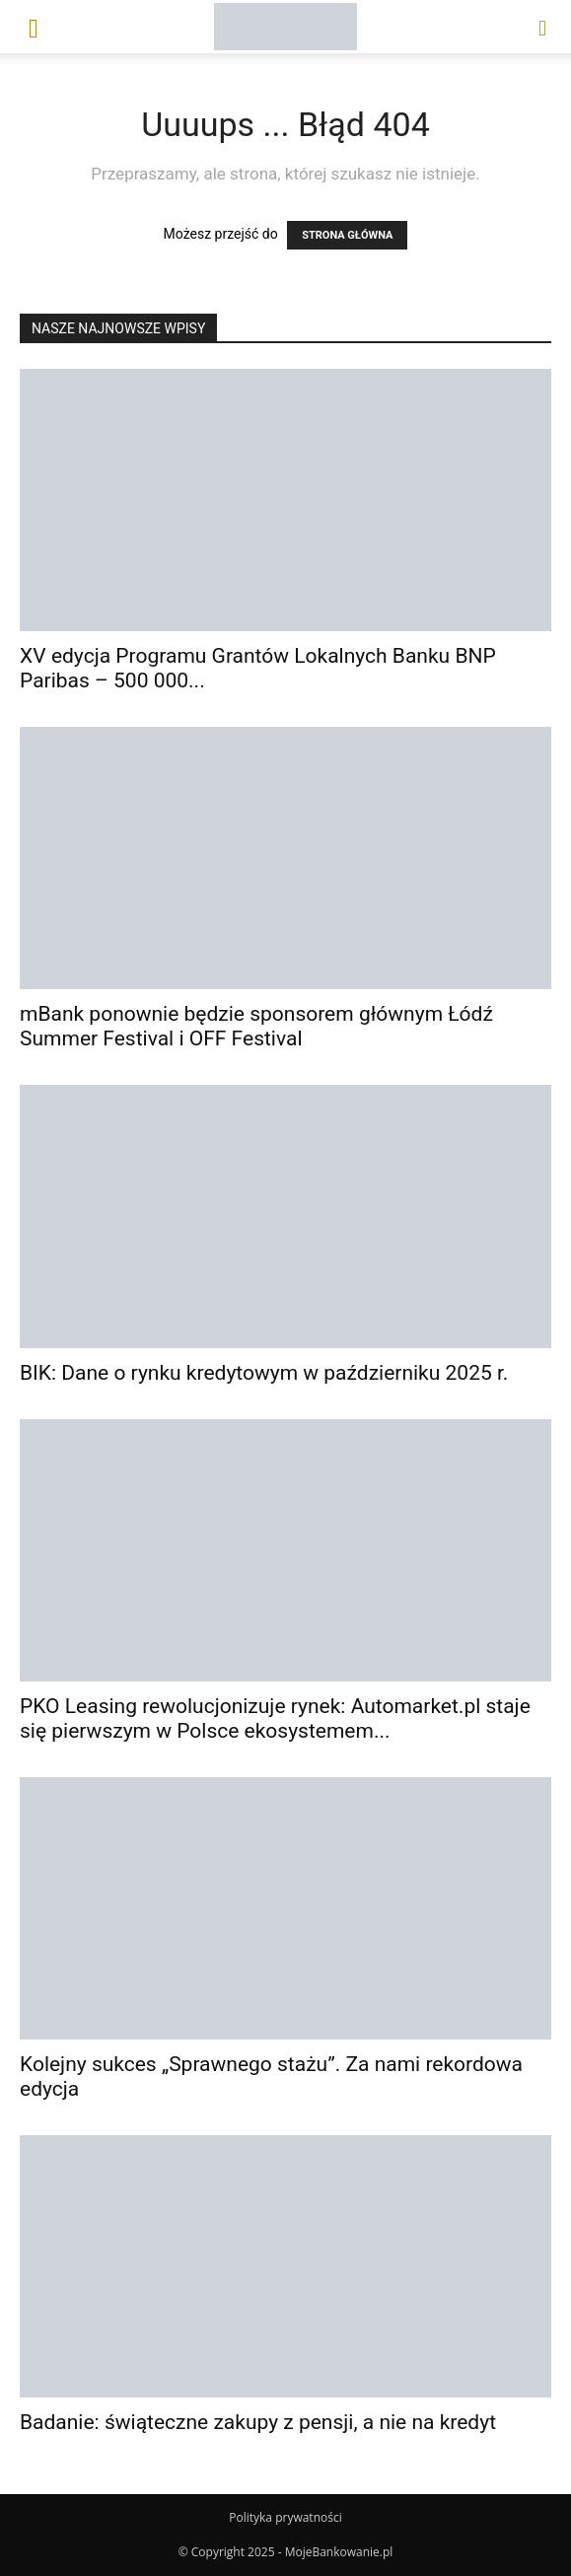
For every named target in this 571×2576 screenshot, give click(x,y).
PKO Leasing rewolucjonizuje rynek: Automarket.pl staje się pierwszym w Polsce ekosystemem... (275, 1718)
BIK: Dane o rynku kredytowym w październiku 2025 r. (264, 1373)
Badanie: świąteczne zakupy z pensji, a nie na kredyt (258, 2422)
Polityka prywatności (285, 2517)
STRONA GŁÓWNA (347, 235)
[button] (33, 26)
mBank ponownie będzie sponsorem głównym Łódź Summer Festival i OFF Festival (256, 1026)
